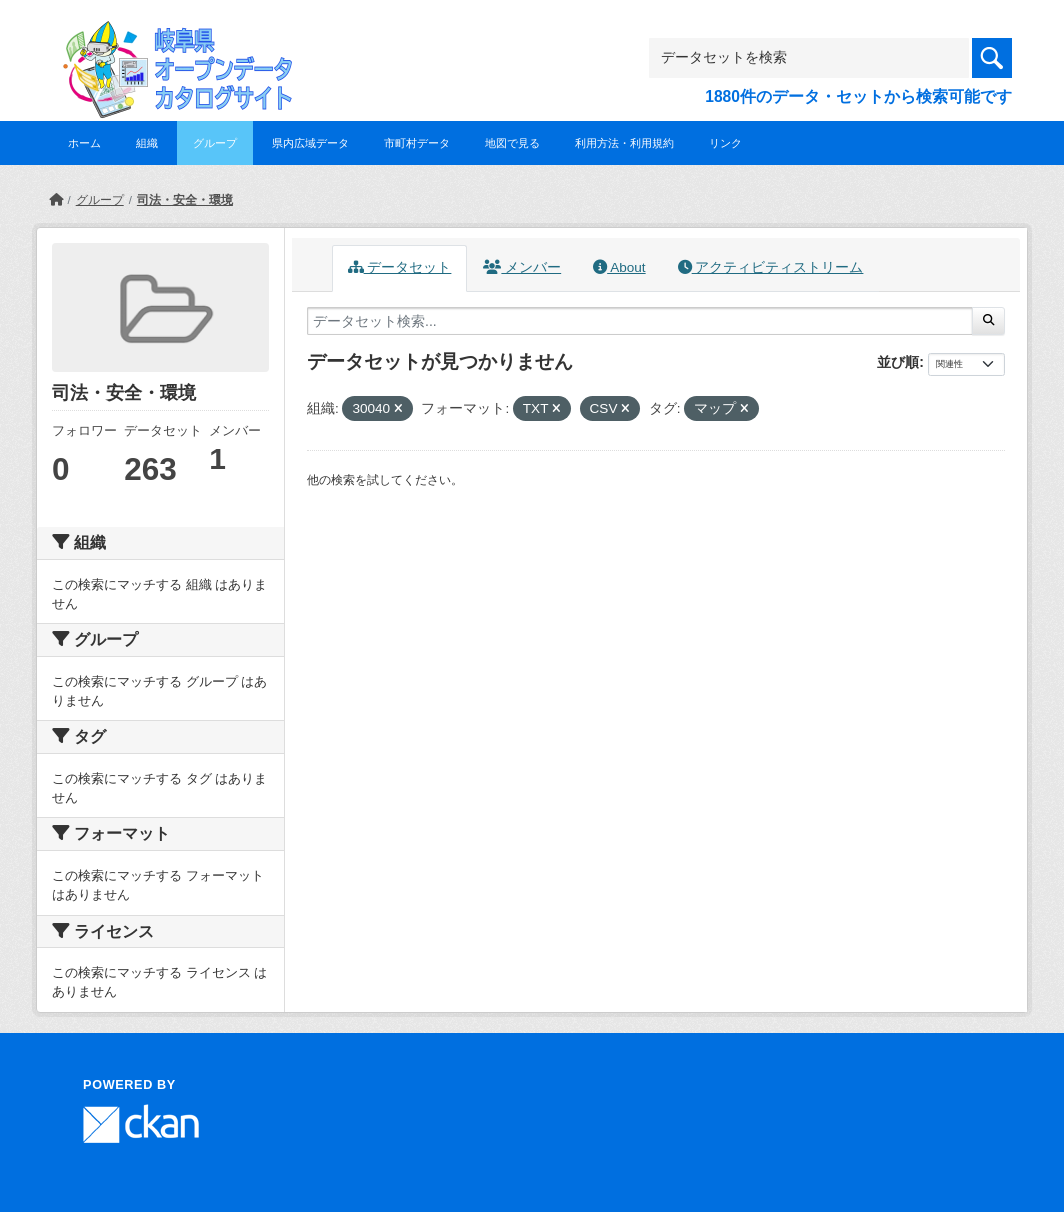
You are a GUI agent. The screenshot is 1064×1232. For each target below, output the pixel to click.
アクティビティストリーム (771, 267)
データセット (400, 267)
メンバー (522, 267)
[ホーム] (56, 200)
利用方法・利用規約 (624, 143)
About (619, 267)
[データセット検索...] (640, 321)
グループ (215, 143)
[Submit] (988, 321)
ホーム (84, 143)
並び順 (898, 362)
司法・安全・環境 (185, 200)
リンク (725, 143)
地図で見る (512, 143)
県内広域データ (310, 143)
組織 (147, 143)
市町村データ (417, 143)
